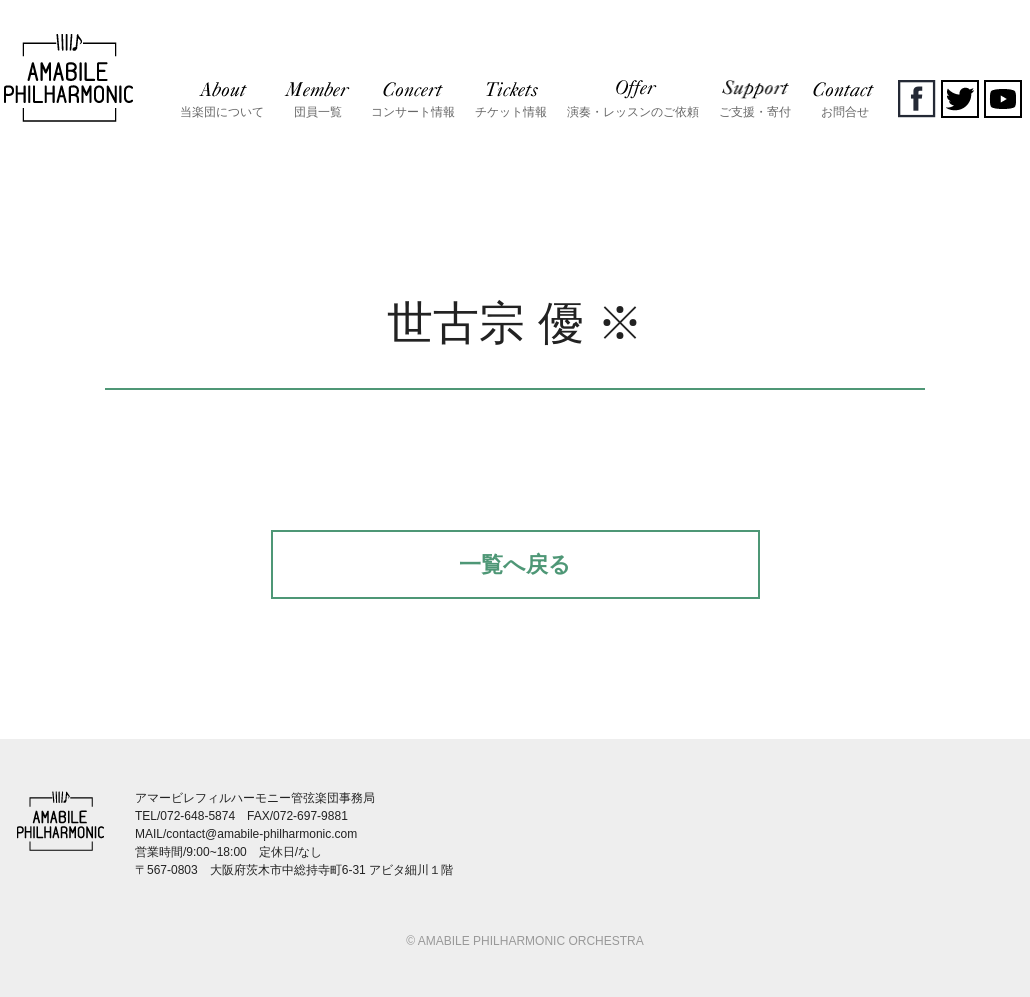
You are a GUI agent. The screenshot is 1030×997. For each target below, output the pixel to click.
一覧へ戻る (515, 564)
